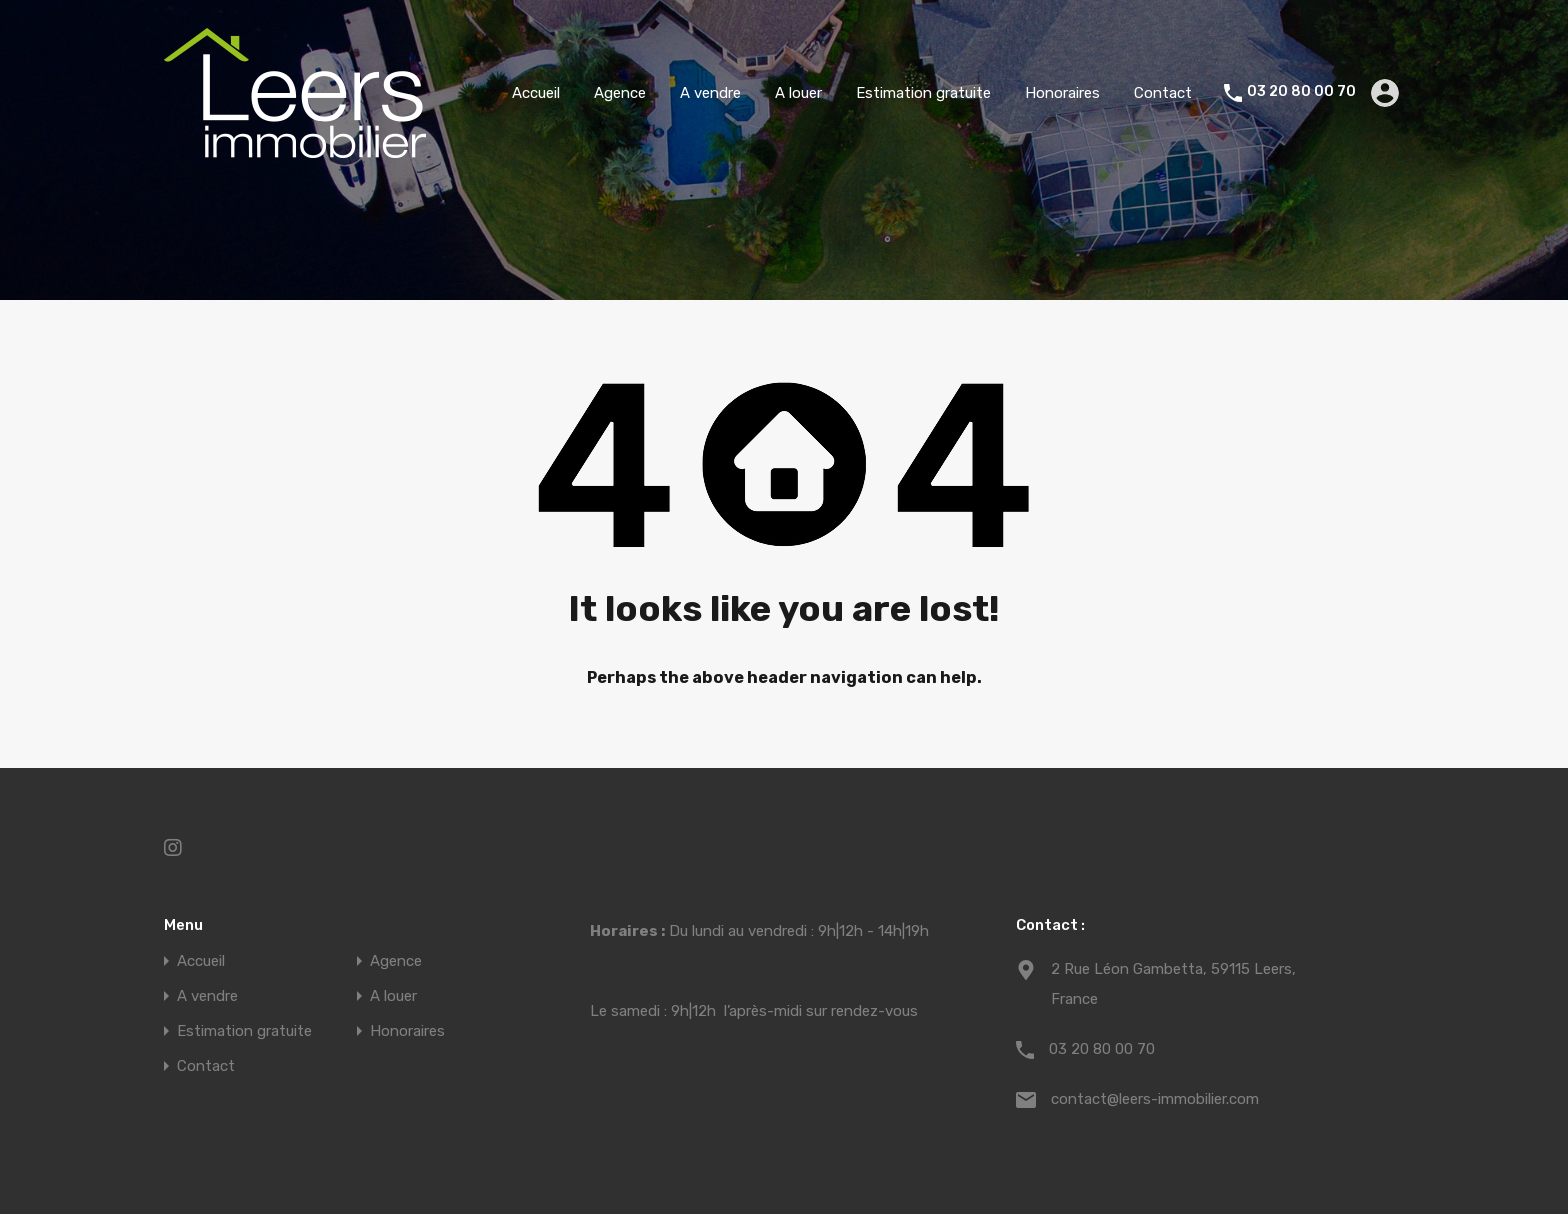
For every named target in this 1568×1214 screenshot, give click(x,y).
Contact (1163, 93)
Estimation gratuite (923, 93)
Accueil (536, 93)
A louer (798, 93)
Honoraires (1062, 93)
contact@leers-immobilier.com (1155, 1099)
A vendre (710, 93)
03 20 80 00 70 (1301, 92)
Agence (620, 93)
